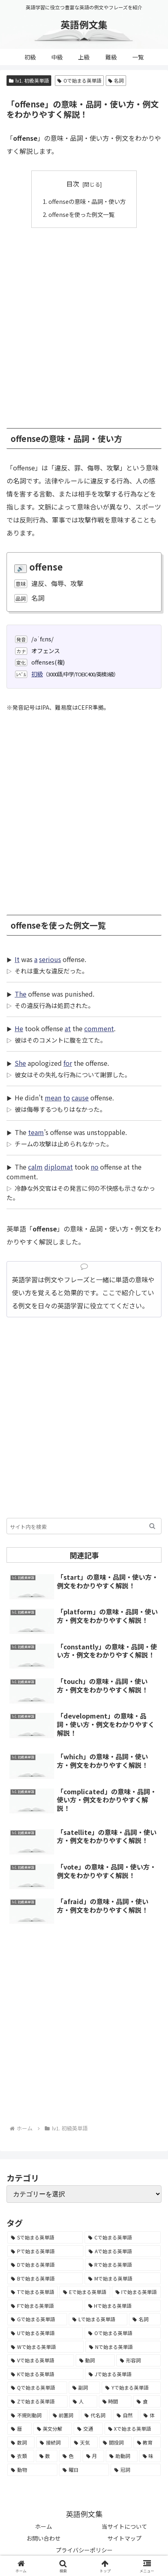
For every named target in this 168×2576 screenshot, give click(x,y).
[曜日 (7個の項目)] (84, 2470)
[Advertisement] (84, 324)
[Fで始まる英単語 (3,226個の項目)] (45, 2306)
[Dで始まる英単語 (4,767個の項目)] (45, 2265)
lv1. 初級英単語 (29, 80)
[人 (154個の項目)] (83, 2401)
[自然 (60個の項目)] (126, 2415)
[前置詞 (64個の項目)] (64, 2415)
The (20, 994)
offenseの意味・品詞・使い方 (87, 201)
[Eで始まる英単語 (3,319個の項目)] (84, 2292)
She (20, 1063)
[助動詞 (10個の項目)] (121, 2456)
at (68, 1028)
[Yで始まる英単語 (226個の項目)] (131, 2387)
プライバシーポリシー (84, 2550)
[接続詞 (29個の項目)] (52, 2442)
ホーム (43, 2526)
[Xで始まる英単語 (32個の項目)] (133, 2429)
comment (99, 1028)
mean (53, 1097)
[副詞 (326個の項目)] (84, 2387)
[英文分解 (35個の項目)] (52, 2429)
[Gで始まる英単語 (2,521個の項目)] (37, 2319)
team (36, 1132)
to (66, 1097)
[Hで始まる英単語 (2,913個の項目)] (123, 2306)
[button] (152, 1526)
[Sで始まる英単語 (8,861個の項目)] (45, 2237)
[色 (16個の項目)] (70, 2456)
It (17, 959)
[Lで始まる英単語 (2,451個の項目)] (98, 2319)
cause (80, 1097)
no (94, 1167)
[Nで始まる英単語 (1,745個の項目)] (123, 2347)
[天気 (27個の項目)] (84, 2442)
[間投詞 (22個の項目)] (115, 2442)
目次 (72, 183)
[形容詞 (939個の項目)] (138, 2360)
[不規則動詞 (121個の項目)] (27, 2415)
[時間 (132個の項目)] (115, 2401)
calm (35, 1167)
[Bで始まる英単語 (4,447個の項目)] (45, 2278)
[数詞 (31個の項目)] (21, 2442)
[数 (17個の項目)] (47, 2456)
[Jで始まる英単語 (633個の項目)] (123, 2374)
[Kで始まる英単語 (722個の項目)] (45, 2374)
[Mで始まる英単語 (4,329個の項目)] (123, 2278)
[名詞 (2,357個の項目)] (145, 2319)
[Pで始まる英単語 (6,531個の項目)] (45, 2251)
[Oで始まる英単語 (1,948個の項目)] (123, 2333)
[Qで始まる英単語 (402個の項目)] (37, 2387)
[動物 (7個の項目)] (32, 2470)
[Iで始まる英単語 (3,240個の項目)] (136, 2292)
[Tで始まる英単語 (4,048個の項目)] (32, 2292)
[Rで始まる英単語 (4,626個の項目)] (123, 2265)
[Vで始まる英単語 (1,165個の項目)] (40, 2360)
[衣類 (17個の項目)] (20, 2456)
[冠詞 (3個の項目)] (136, 2470)
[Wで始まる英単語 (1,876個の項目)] (45, 2347)
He (19, 1028)
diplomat (58, 1167)
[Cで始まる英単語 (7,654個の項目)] (123, 2237)
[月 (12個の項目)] (94, 2456)
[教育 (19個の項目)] (147, 2442)
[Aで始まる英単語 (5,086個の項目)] (123, 2251)
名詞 (116, 80)
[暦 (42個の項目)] (19, 2429)
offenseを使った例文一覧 (81, 214)
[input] (84, 1526)
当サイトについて (124, 2526)
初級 (37, 673)
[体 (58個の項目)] (150, 2415)
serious (50, 959)
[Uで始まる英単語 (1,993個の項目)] (45, 2333)
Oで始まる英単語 (79, 80)
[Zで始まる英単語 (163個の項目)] (37, 2401)
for (67, 1063)
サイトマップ (124, 2538)
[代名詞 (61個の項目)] (96, 2415)
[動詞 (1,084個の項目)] (95, 2360)
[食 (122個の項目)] (147, 2401)
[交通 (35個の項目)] (88, 2429)
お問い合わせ (43, 2538)
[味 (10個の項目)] (150, 2456)
